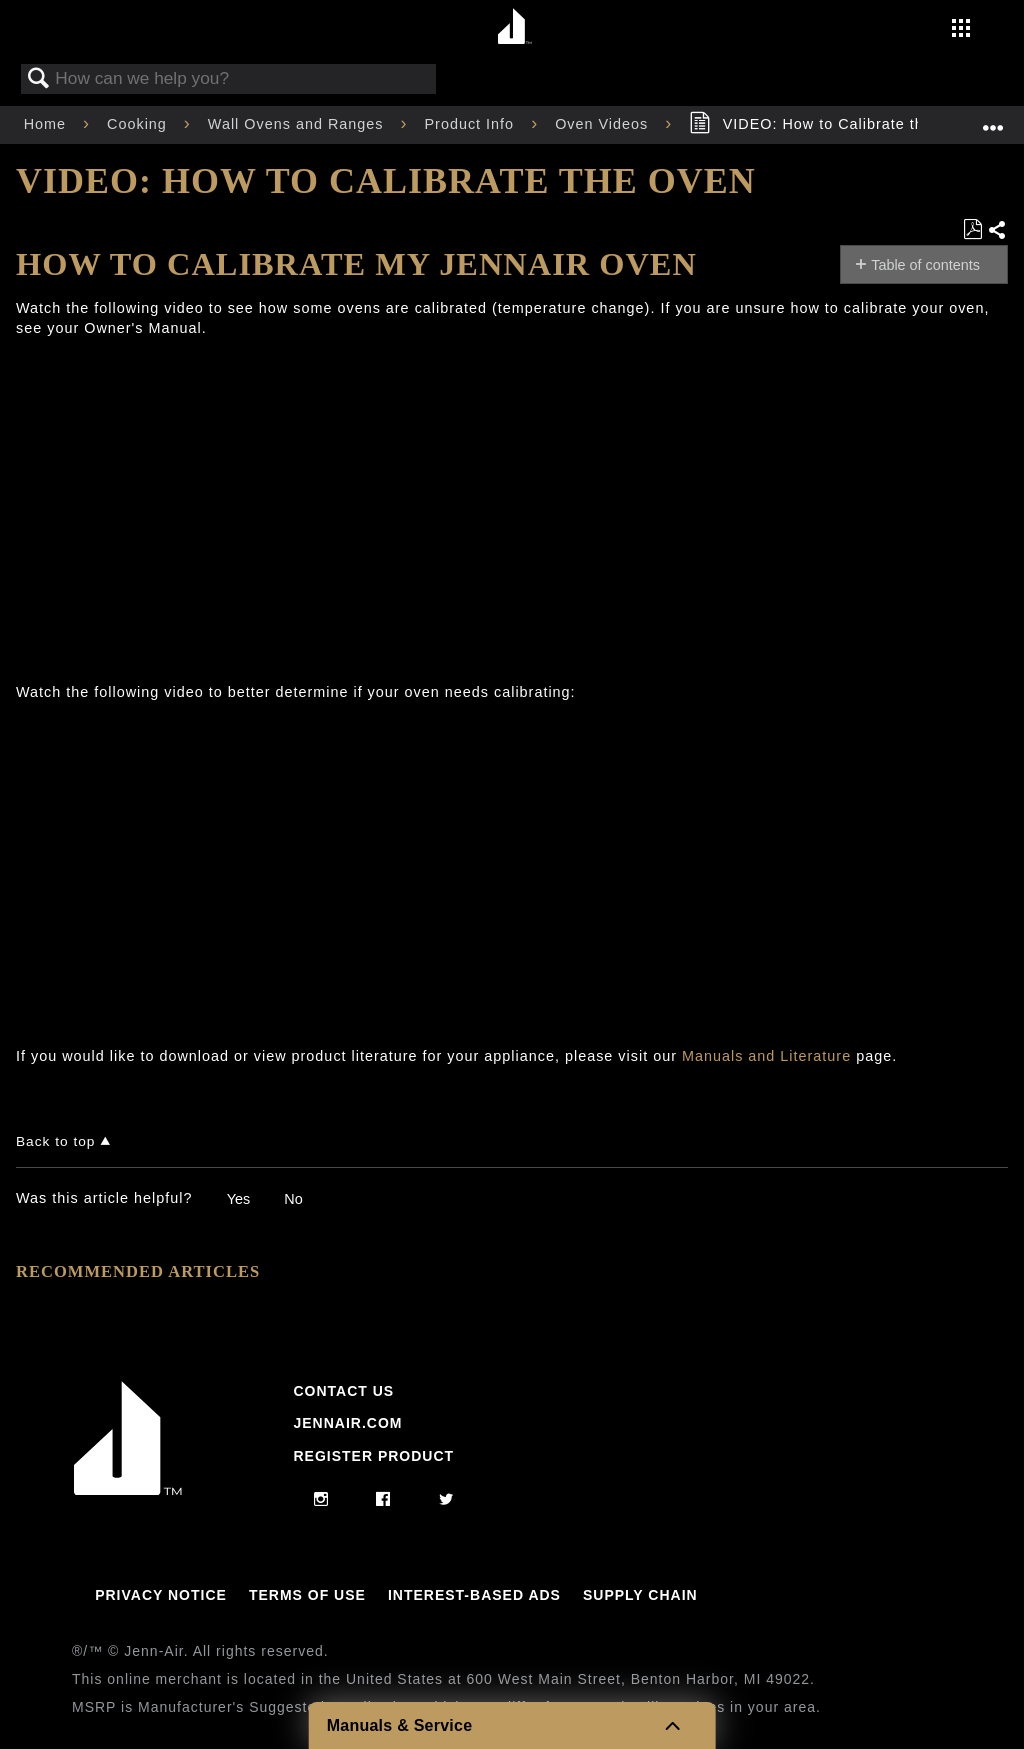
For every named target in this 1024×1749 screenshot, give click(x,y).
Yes (238, 1199)
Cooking (139, 124)
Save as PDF (972, 229)
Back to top (55, 1141)
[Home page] (514, 27)
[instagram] (321, 1500)
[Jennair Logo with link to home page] (128, 1490)
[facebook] (383, 1500)
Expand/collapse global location (993, 118)
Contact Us (343, 1391)
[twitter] (446, 1500)
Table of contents (925, 265)
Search (39, 79)
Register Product (373, 1456)
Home (47, 124)
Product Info (472, 124)
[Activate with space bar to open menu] (961, 30)
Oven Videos (604, 124)
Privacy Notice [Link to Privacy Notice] (161, 1595)
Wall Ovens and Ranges (298, 124)
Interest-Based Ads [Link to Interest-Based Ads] (474, 1595)
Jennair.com (347, 1423)
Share (997, 231)
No (293, 1199)
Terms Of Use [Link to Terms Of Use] (307, 1595)
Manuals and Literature (766, 1056)
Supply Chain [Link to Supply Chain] (640, 1595)
